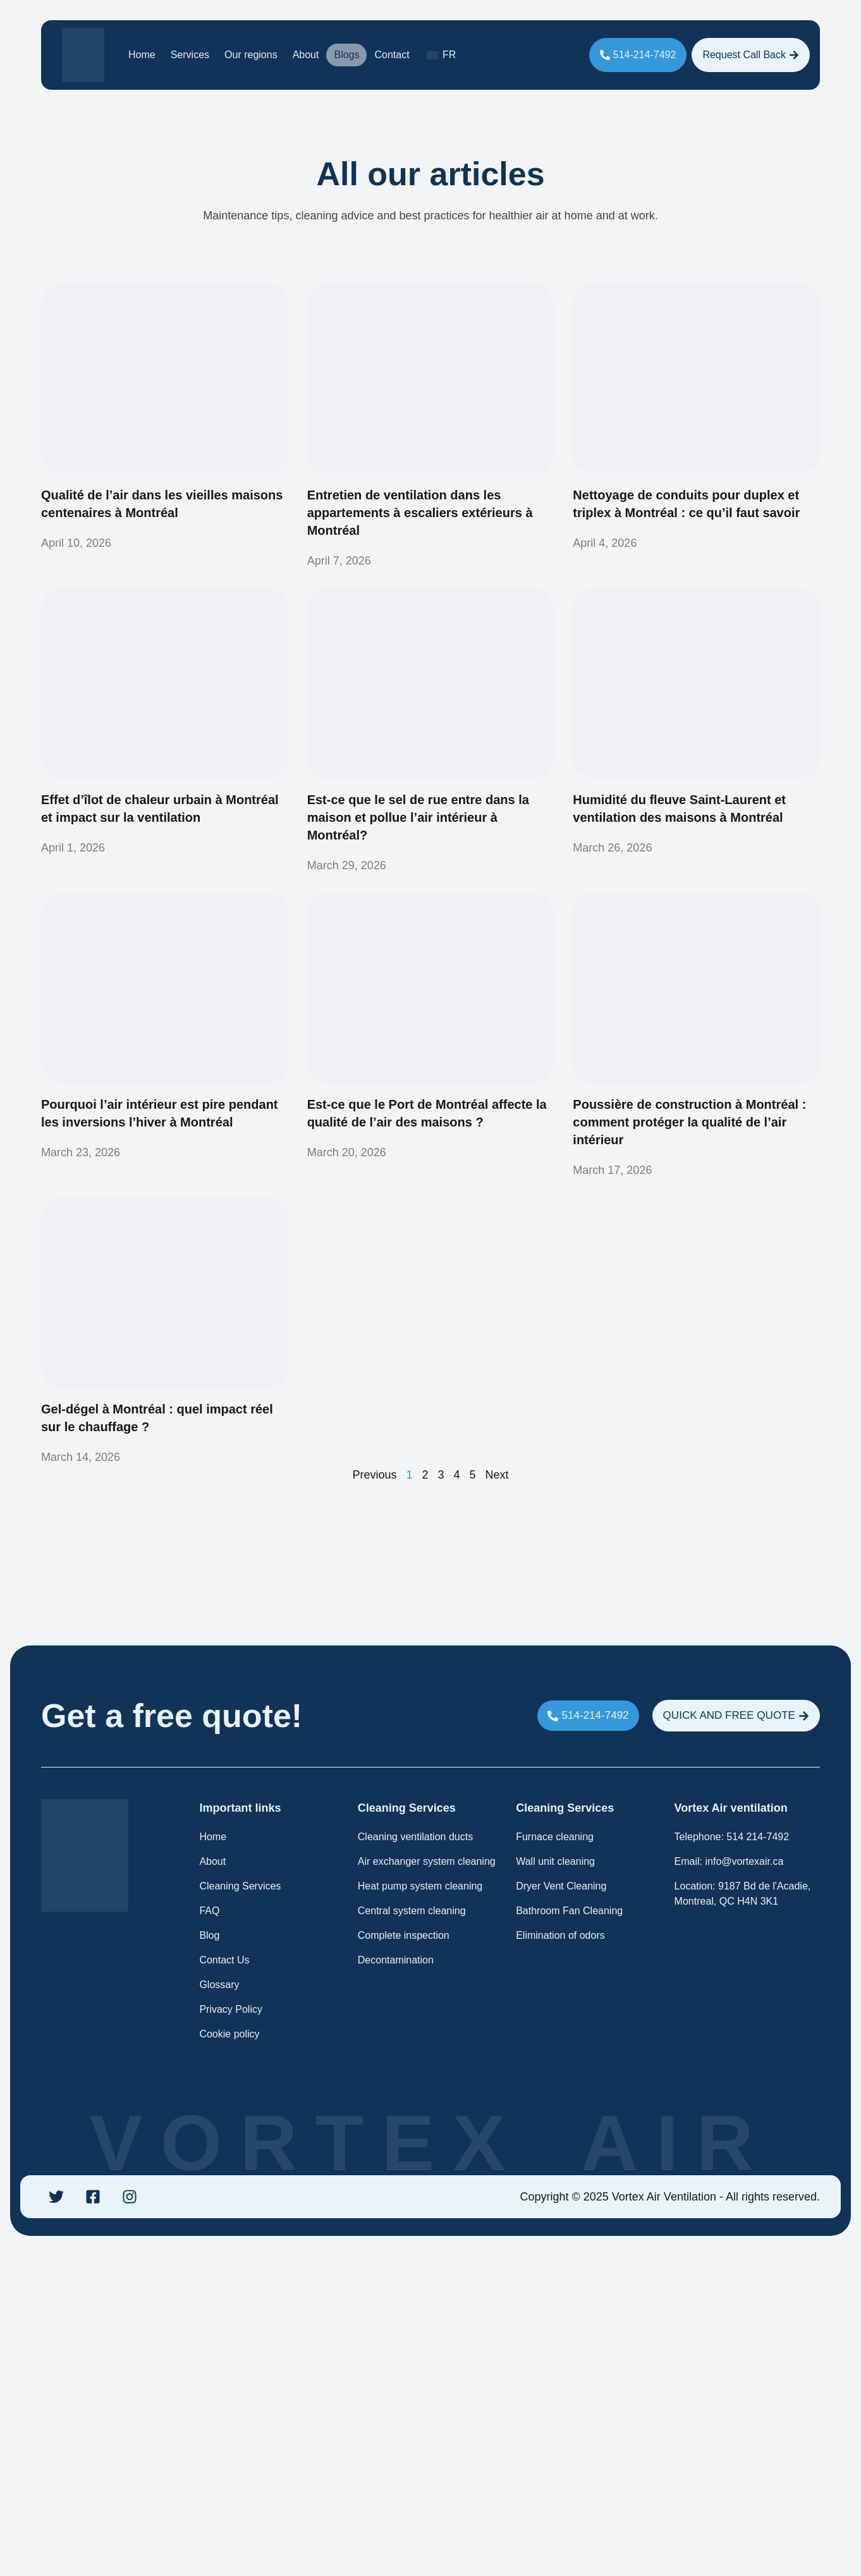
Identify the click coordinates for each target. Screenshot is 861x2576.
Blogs (346, 54)
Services (190, 54)
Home (142, 54)
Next (497, 1473)
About (306, 54)
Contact (391, 54)
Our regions (251, 54)
